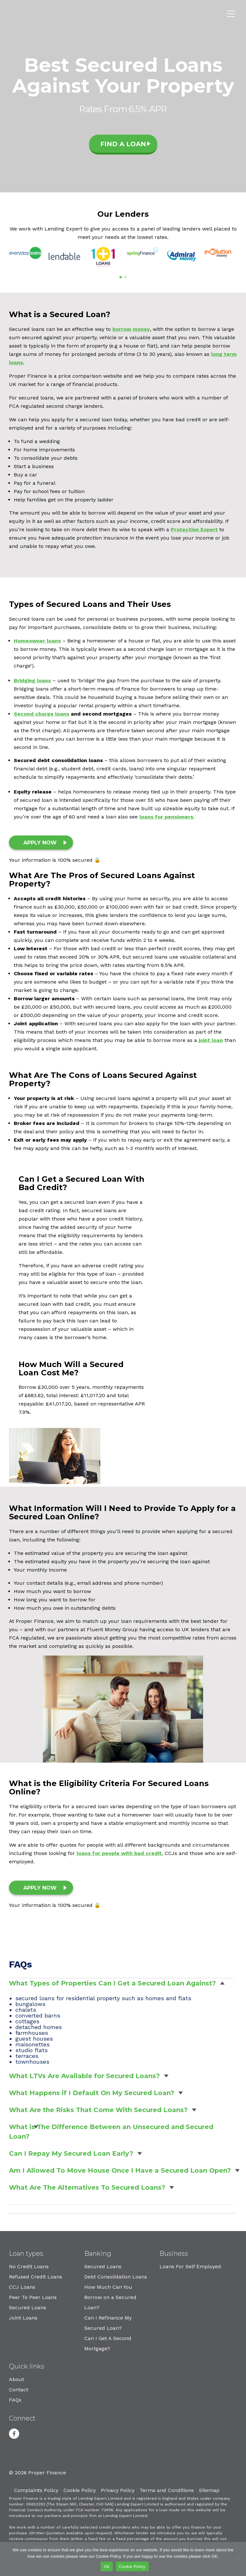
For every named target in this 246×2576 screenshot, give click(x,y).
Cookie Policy (79, 2490)
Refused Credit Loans (35, 2277)
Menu (231, 14)
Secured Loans (27, 2307)
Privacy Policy (118, 2490)
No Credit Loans (29, 2266)
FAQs (15, 2400)
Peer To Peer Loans (33, 2297)
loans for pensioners (166, 817)
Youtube (31, 2434)
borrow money (131, 329)
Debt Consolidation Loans (115, 2277)
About (16, 2379)
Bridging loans (32, 680)
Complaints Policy (36, 2490)
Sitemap (209, 2490)
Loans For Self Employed (190, 2266)
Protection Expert (194, 529)
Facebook (14, 2434)
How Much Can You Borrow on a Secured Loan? (110, 2297)
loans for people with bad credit (119, 1853)
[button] (120, 277)
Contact (18, 2390)
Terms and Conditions (167, 2490)
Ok (106, 2566)
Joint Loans (23, 2318)
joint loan (211, 1040)
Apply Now (40, 843)
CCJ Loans (22, 2287)
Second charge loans (41, 714)
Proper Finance (25, 13)
